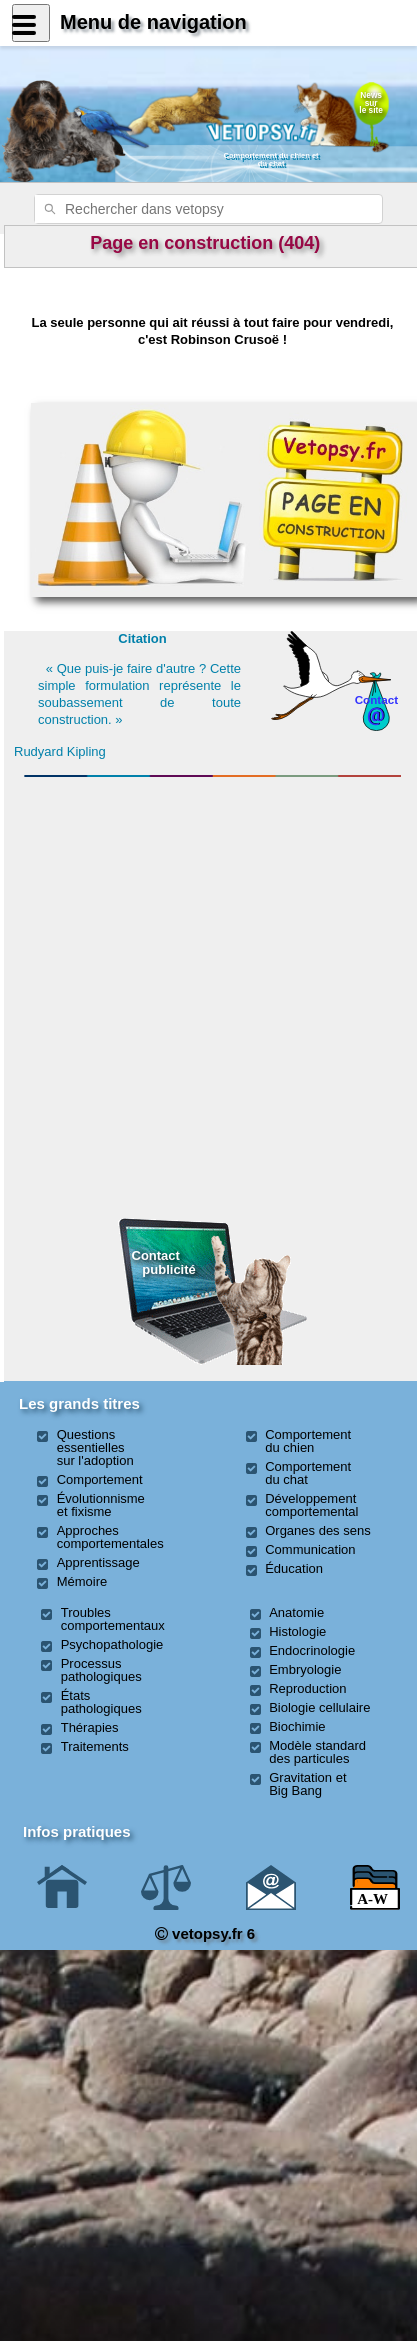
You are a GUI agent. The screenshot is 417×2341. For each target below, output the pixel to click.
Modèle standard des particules (317, 1752)
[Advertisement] (213, 893)
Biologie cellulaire (319, 1707)
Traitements (95, 1746)
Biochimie (297, 1726)
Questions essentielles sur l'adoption (95, 1447)
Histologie (297, 1631)
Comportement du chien (308, 1441)
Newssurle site (371, 102)
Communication (310, 1549)
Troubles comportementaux (113, 1619)
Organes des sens (318, 1530)
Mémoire (82, 1581)
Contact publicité (164, 1262)
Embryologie (305, 1669)
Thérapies (90, 1727)
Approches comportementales (110, 1537)
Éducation (294, 1568)
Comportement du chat (308, 1473)
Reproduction (307, 1688)
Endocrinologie (312, 1650)
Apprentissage (98, 1562)
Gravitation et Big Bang (307, 1784)
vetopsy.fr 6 (205, 1933)
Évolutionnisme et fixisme (101, 1505)
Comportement (100, 1479)
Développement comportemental (311, 1505)
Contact (377, 699)
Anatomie (296, 1612)
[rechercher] (182, 209)
